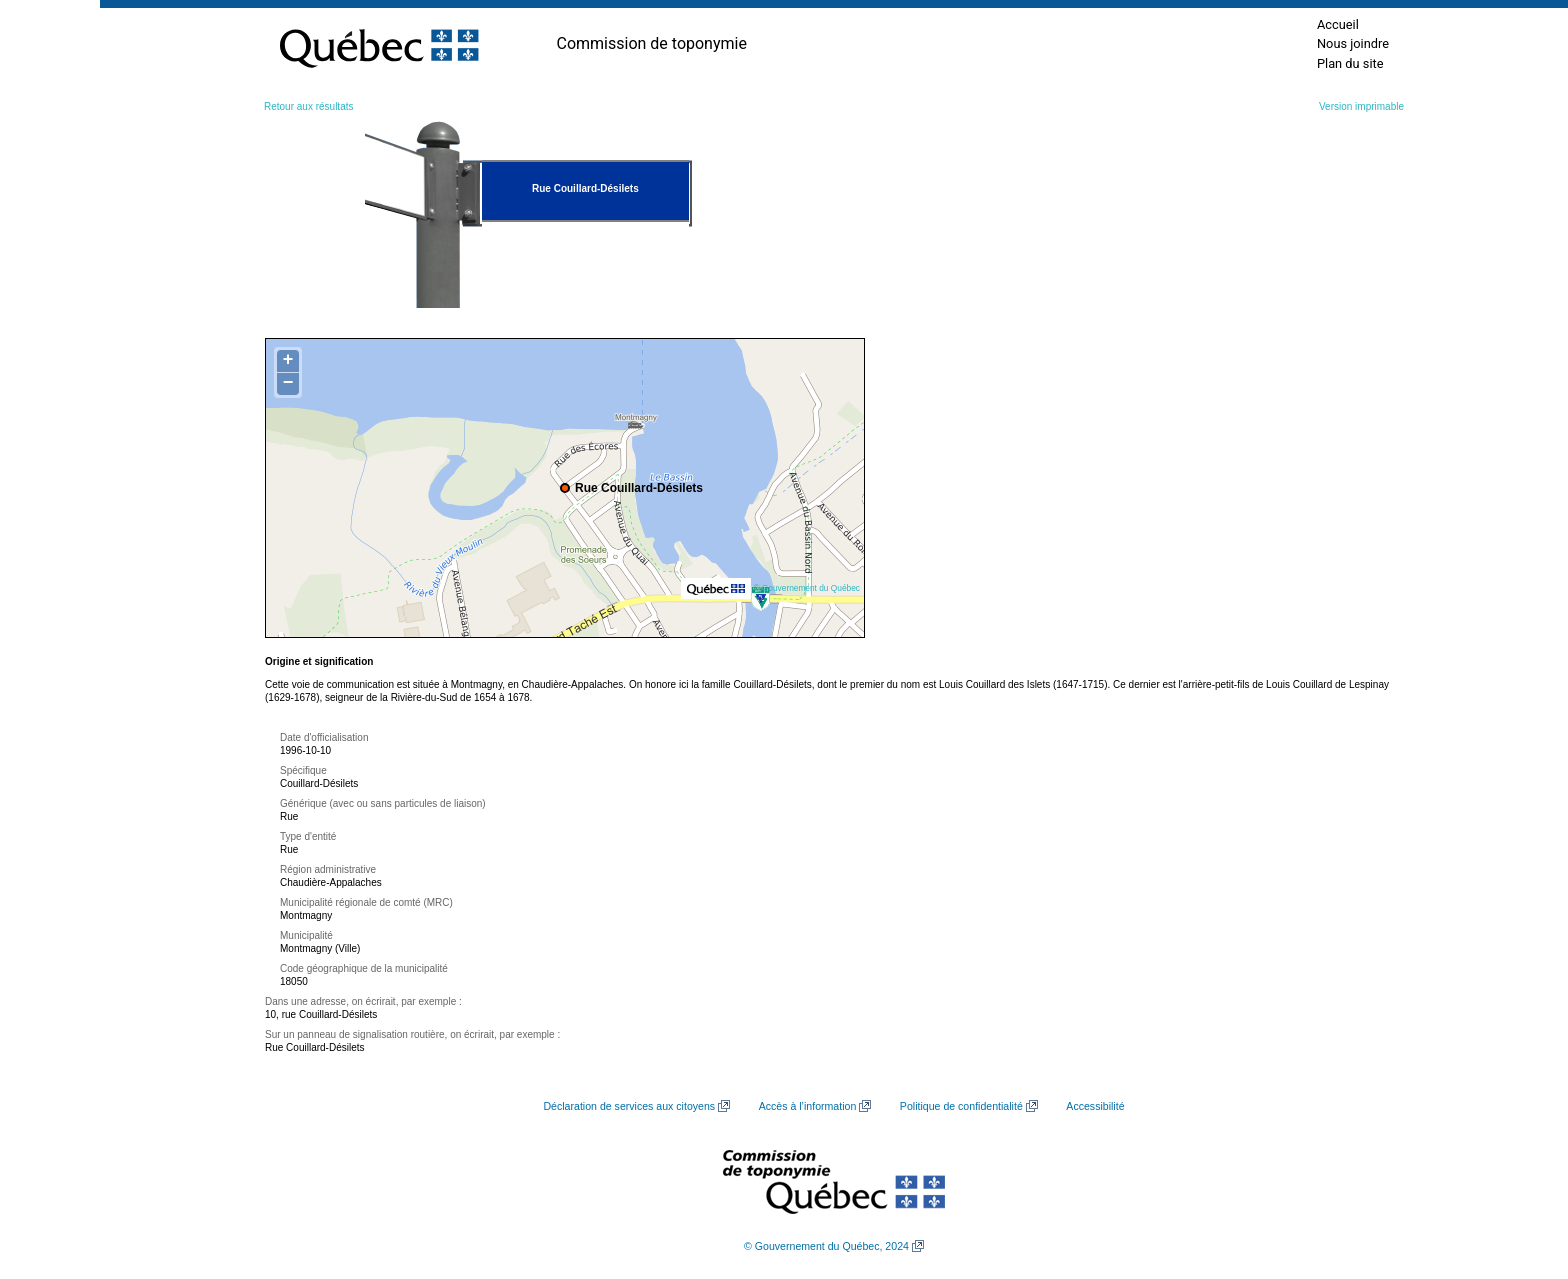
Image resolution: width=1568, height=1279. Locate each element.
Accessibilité (1095, 1106)
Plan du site (1350, 63)
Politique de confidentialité (961, 1106)
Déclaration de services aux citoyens (629, 1106)
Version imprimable (1361, 106)
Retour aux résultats (309, 106)
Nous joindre (1353, 43)
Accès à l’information (808, 1106)
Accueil (1338, 24)
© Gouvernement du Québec (806, 588)
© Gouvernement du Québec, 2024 (826, 1246)
